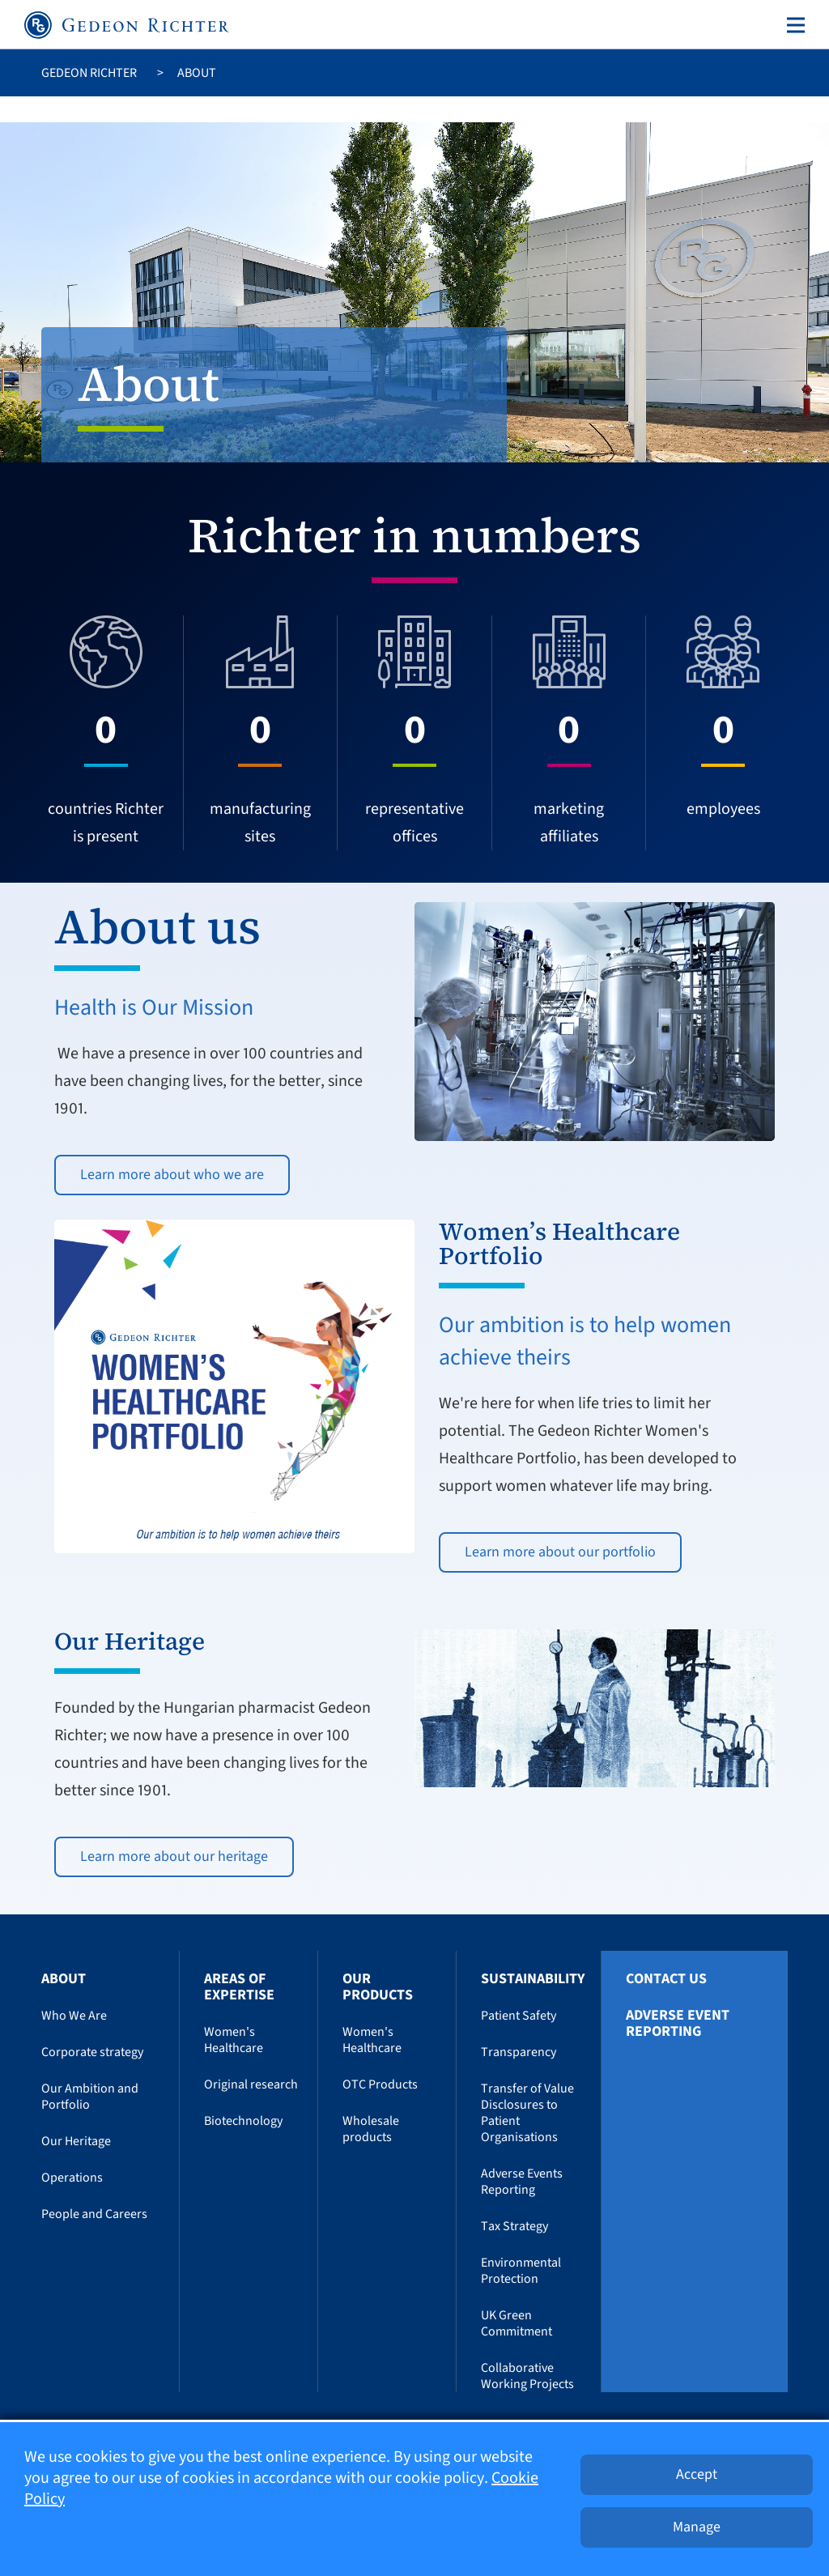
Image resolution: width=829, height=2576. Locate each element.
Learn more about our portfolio (560, 1552)
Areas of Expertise (239, 1987)
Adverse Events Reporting (522, 2182)
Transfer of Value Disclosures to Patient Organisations (527, 2113)
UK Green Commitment (516, 2323)
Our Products (377, 1987)
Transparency (518, 2052)
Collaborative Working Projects (527, 2376)
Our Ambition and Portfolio (89, 2097)
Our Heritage (76, 2141)
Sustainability (533, 1979)
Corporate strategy (92, 2052)
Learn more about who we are (172, 1175)
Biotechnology (243, 2121)
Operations (72, 2177)
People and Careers (94, 2214)
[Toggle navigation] (792, 25)
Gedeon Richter (89, 73)
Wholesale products (370, 2129)
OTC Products (380, 2084)
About (63, 1979)
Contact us (666, 1979)
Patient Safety (518, 2016)
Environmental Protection (521, 2271)
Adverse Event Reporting (677, 2024)
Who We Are (74, 2016)
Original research (251, 2084)
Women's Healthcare (233, 2040)
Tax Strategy (514, 2226)
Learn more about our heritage (174, 1856)
